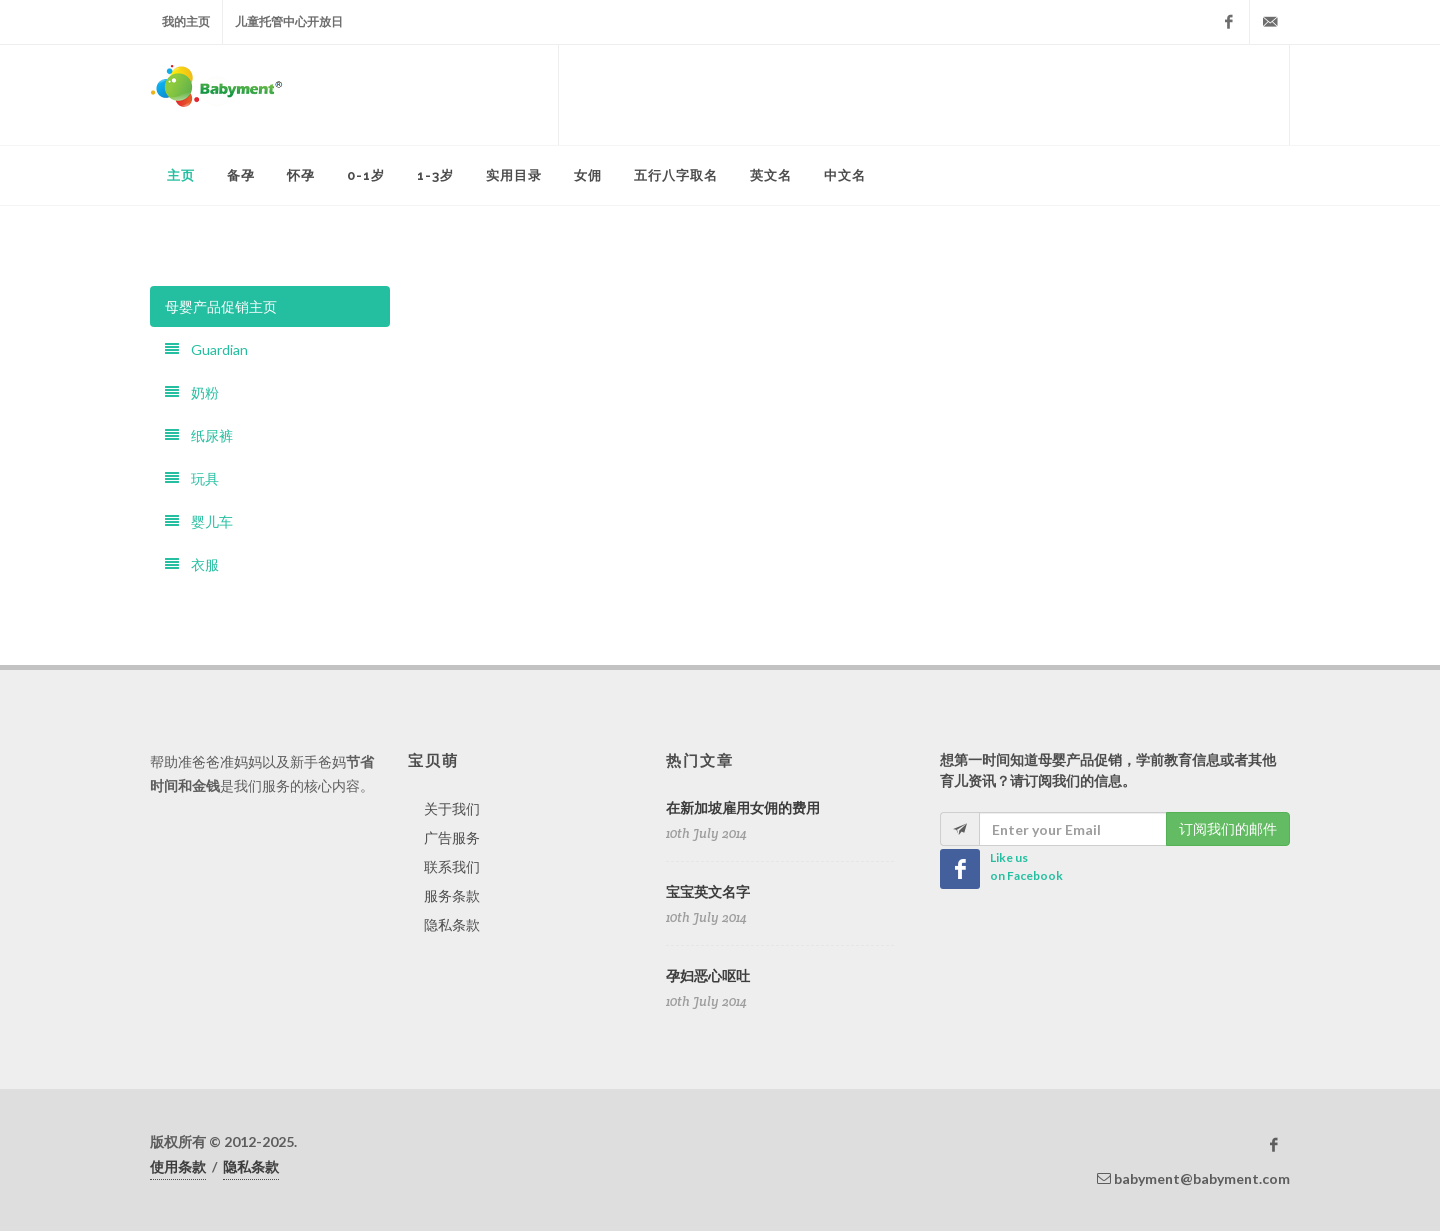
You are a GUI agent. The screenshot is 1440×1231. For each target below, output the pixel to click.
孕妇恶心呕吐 (708, 976)
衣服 (192, 564)
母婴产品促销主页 (221, 306)
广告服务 (452, 837)
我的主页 (186, 21)
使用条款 (178, 1166)
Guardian (206, 349)
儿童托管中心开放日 (289, 21)
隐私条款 (452, 924)
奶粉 (192, 392)
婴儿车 (199, 521)
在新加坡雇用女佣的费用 (743, 808)
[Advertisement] (924, 95)
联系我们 (452, 866)
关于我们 (452, 808)
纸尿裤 (199, 435)
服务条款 (452, 895)
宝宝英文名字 (708, 892)
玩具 (192, 478)
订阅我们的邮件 (1228, 828)
